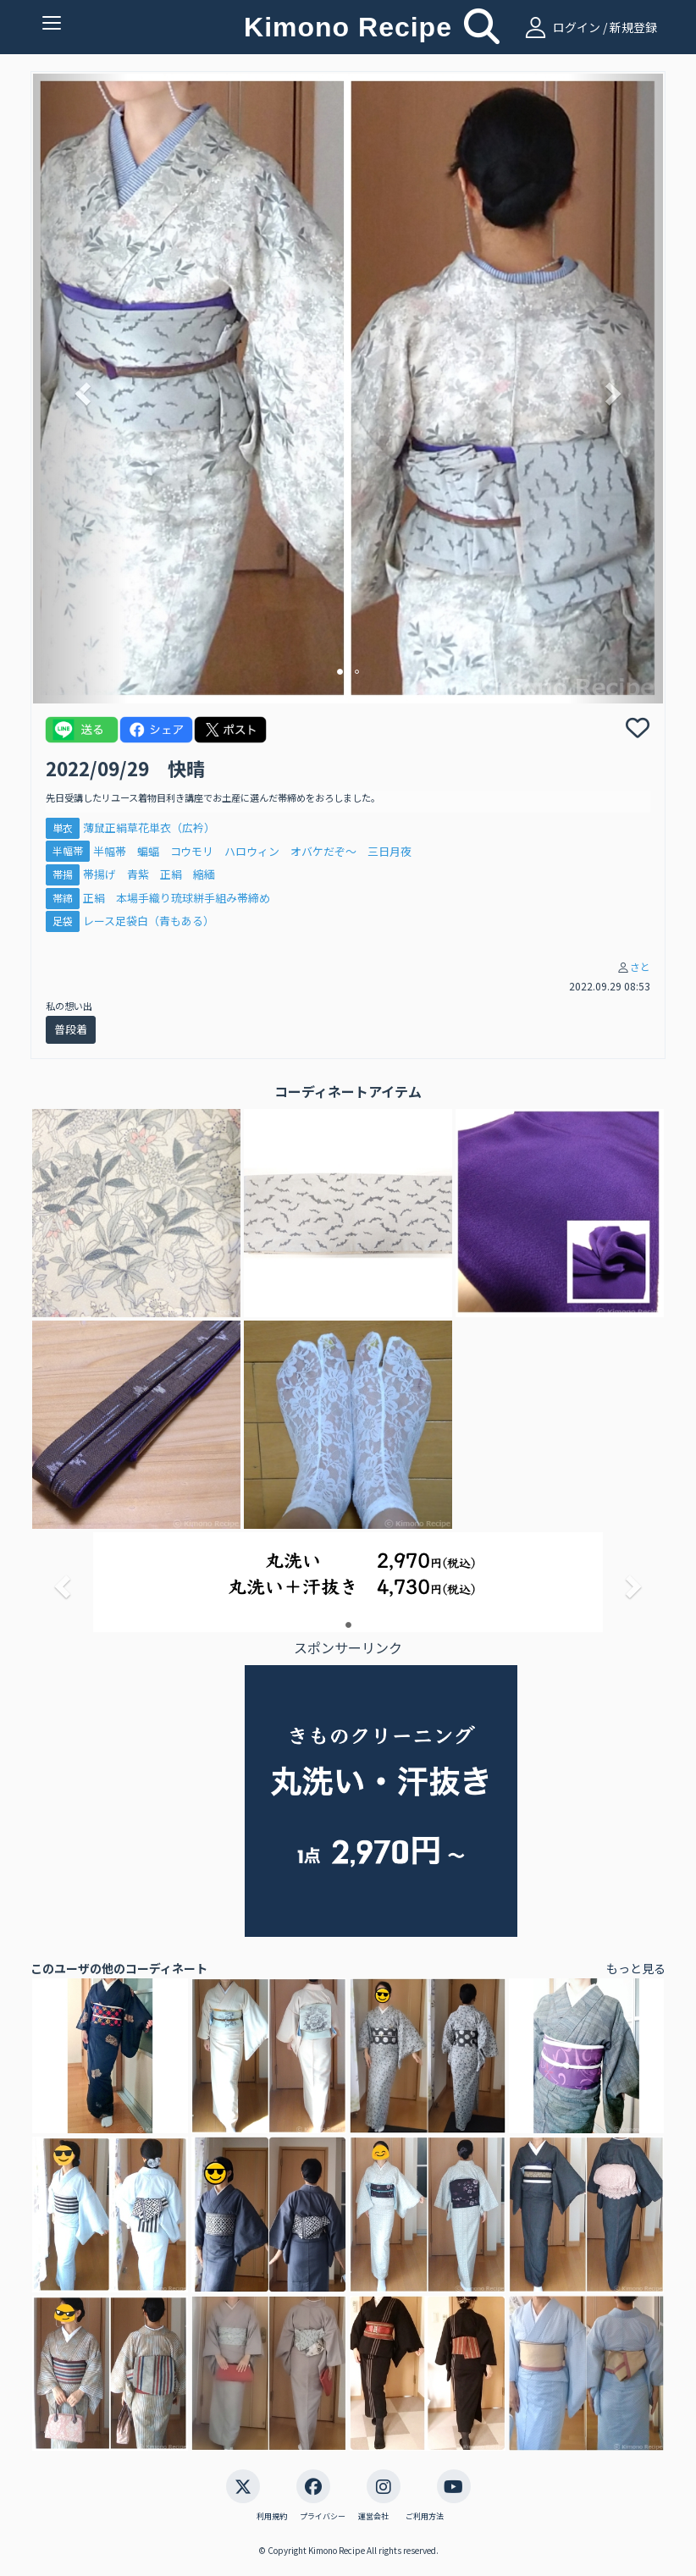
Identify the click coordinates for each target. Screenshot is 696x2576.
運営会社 (373, 2517)
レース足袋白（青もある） (148, 921)
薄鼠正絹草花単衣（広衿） (149, 827)
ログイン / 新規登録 (589, 27)
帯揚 (62, 874)
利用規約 (272, 2517)
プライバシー (322, 2517)
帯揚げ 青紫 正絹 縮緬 (149, 874)
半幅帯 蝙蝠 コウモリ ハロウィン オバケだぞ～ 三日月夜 (258, 851)
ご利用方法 (425, 2517)
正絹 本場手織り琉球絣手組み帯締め (176, 898)
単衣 (62, 827)
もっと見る (636, 1968)
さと (640, 966)
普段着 (70, 1029)
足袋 (62, 921)
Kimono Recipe (348, 27)
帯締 (62, 898)
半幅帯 (67, 851)
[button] (80, 388)
